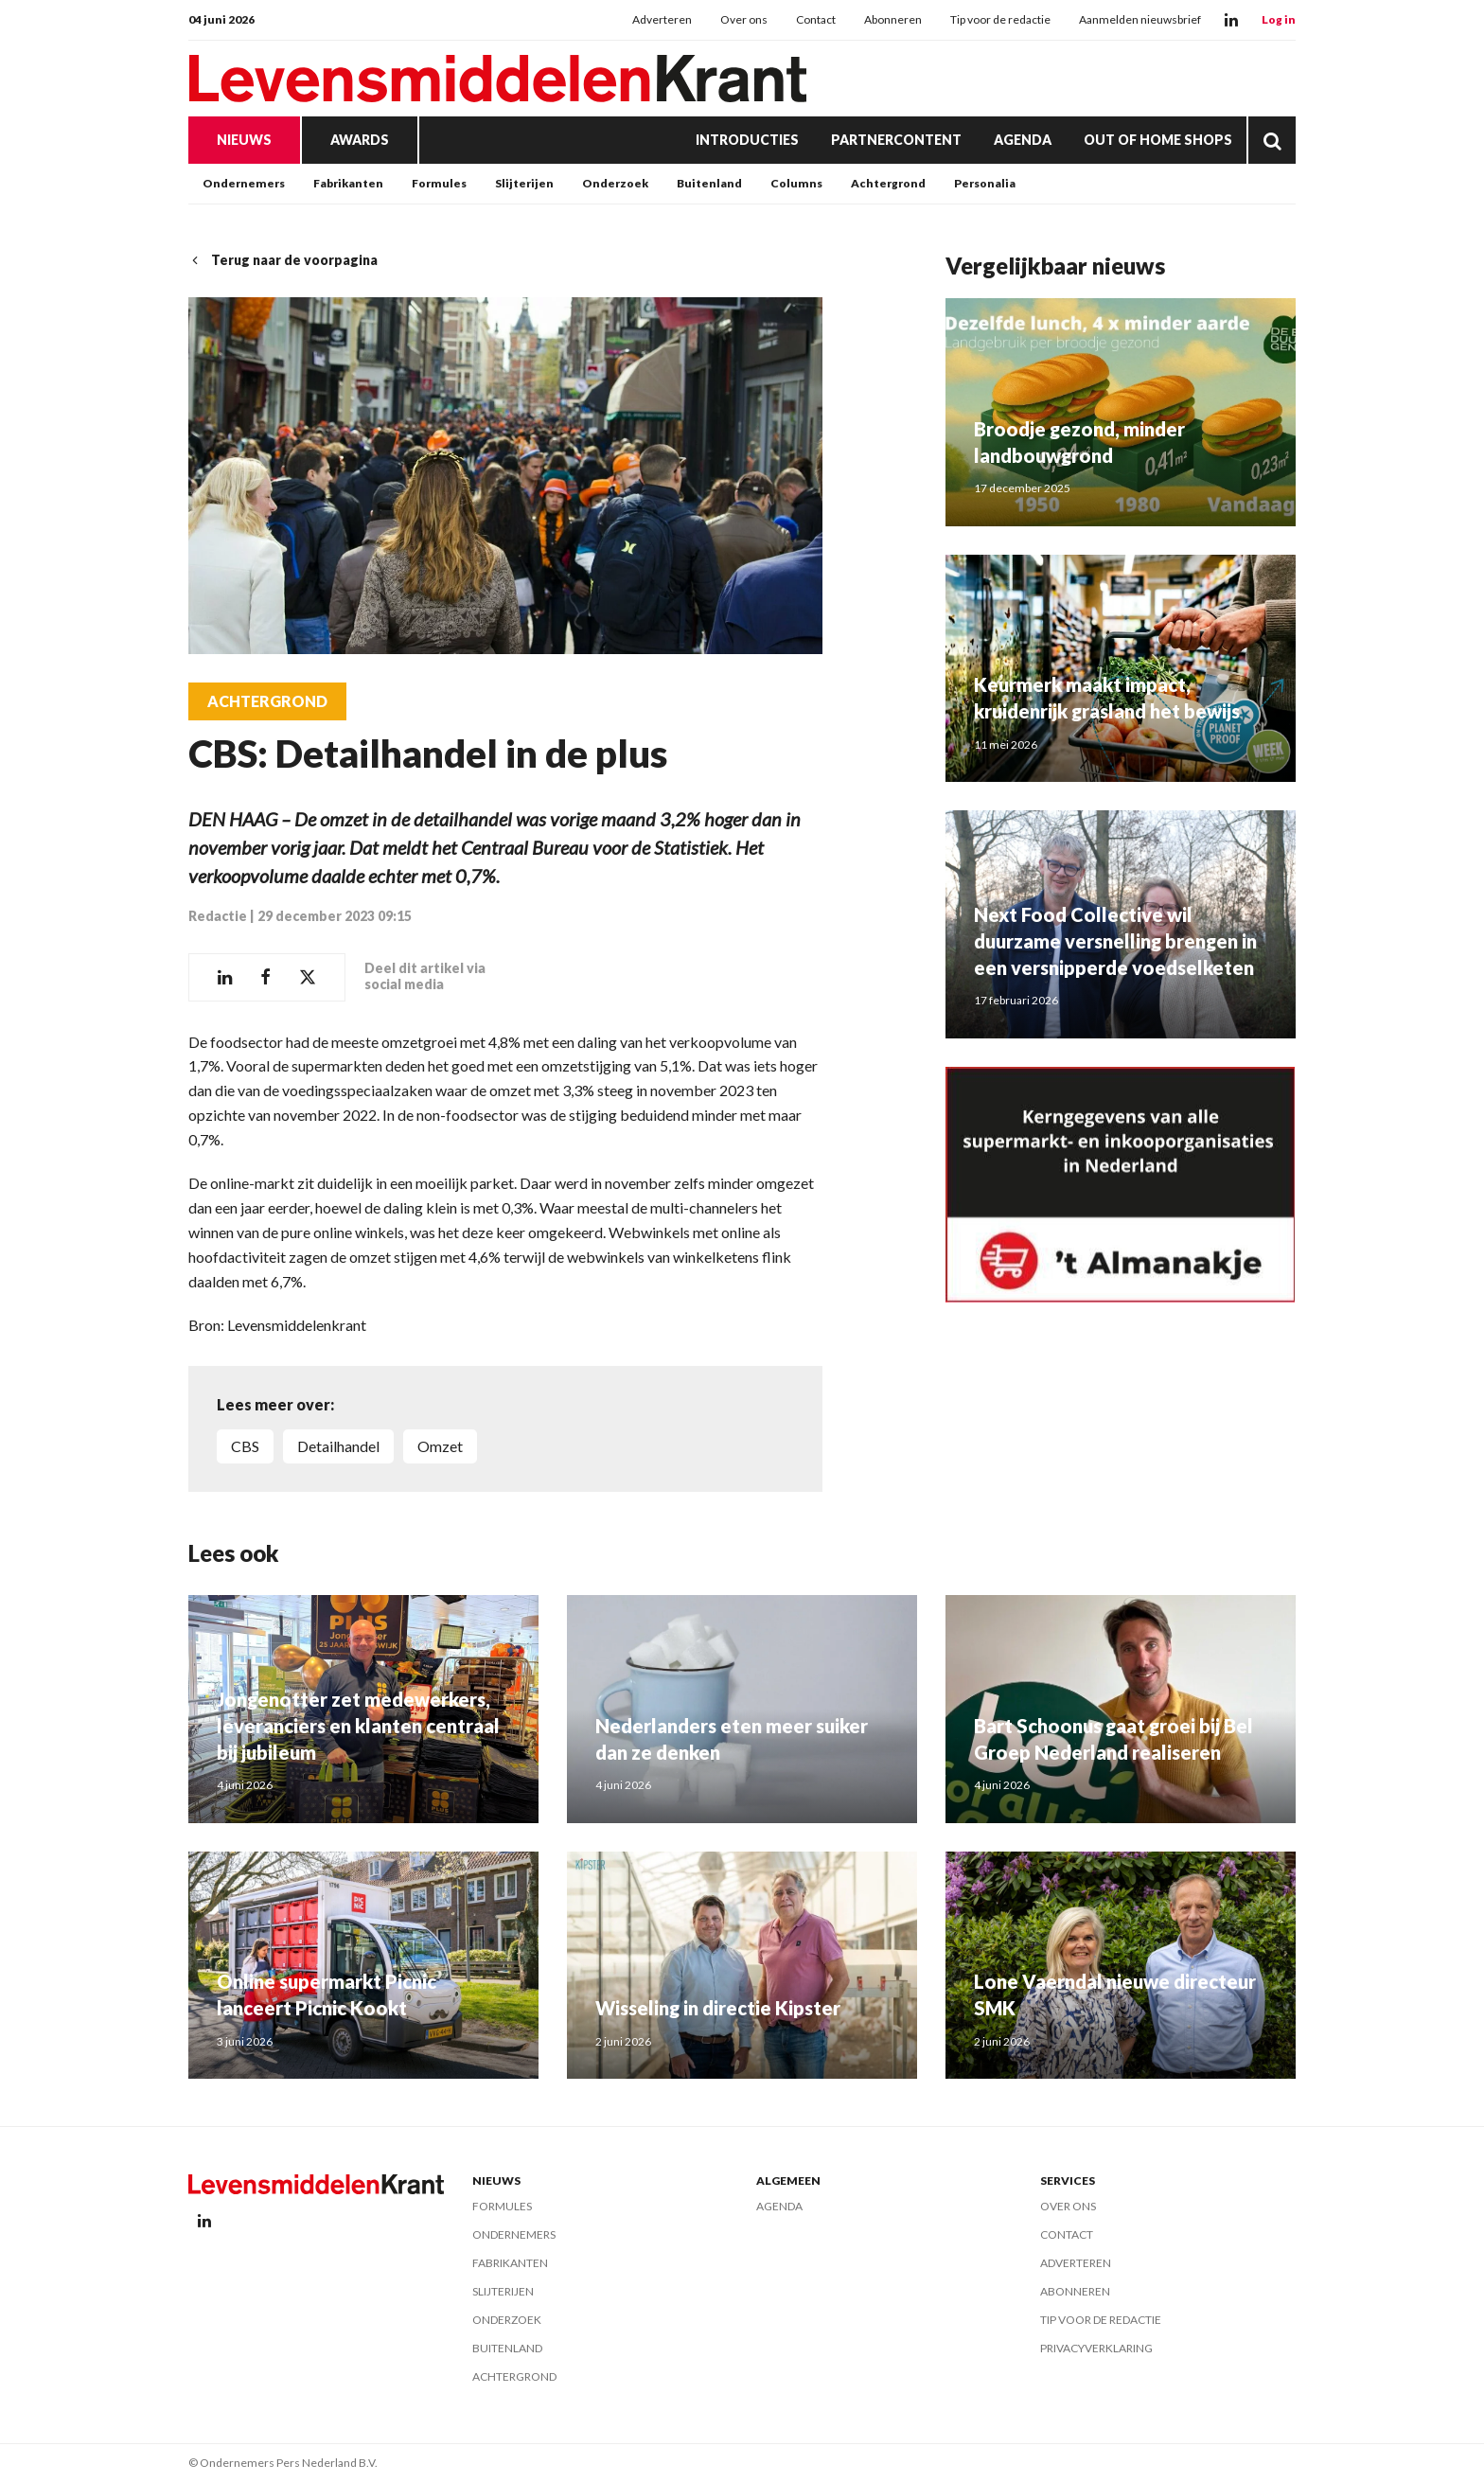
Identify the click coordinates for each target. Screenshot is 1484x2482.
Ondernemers (244, 183)
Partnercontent (896, 140)
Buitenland (709, 183)
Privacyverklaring (1096, 2348)
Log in (1279, 19)
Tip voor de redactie (1000, 19)
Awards (359, 140)
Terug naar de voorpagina (283, 260)
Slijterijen (524, 183)
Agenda (1022, 140)
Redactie (217, 916)
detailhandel (338, 1446)
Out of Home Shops (1158, 140)
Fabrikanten (348, 183)
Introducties (747, 140)
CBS (245, 1446)
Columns (796, 183)
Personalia (985, 183)
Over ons (744, 19)
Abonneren (893, 19)
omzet (440, 1446)
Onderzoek (615, 183)
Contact (816, 19)
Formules (439, 183)
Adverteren (662, 19)
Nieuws (244, 140)
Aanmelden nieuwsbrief (1140, 19)
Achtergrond (888, 183)
